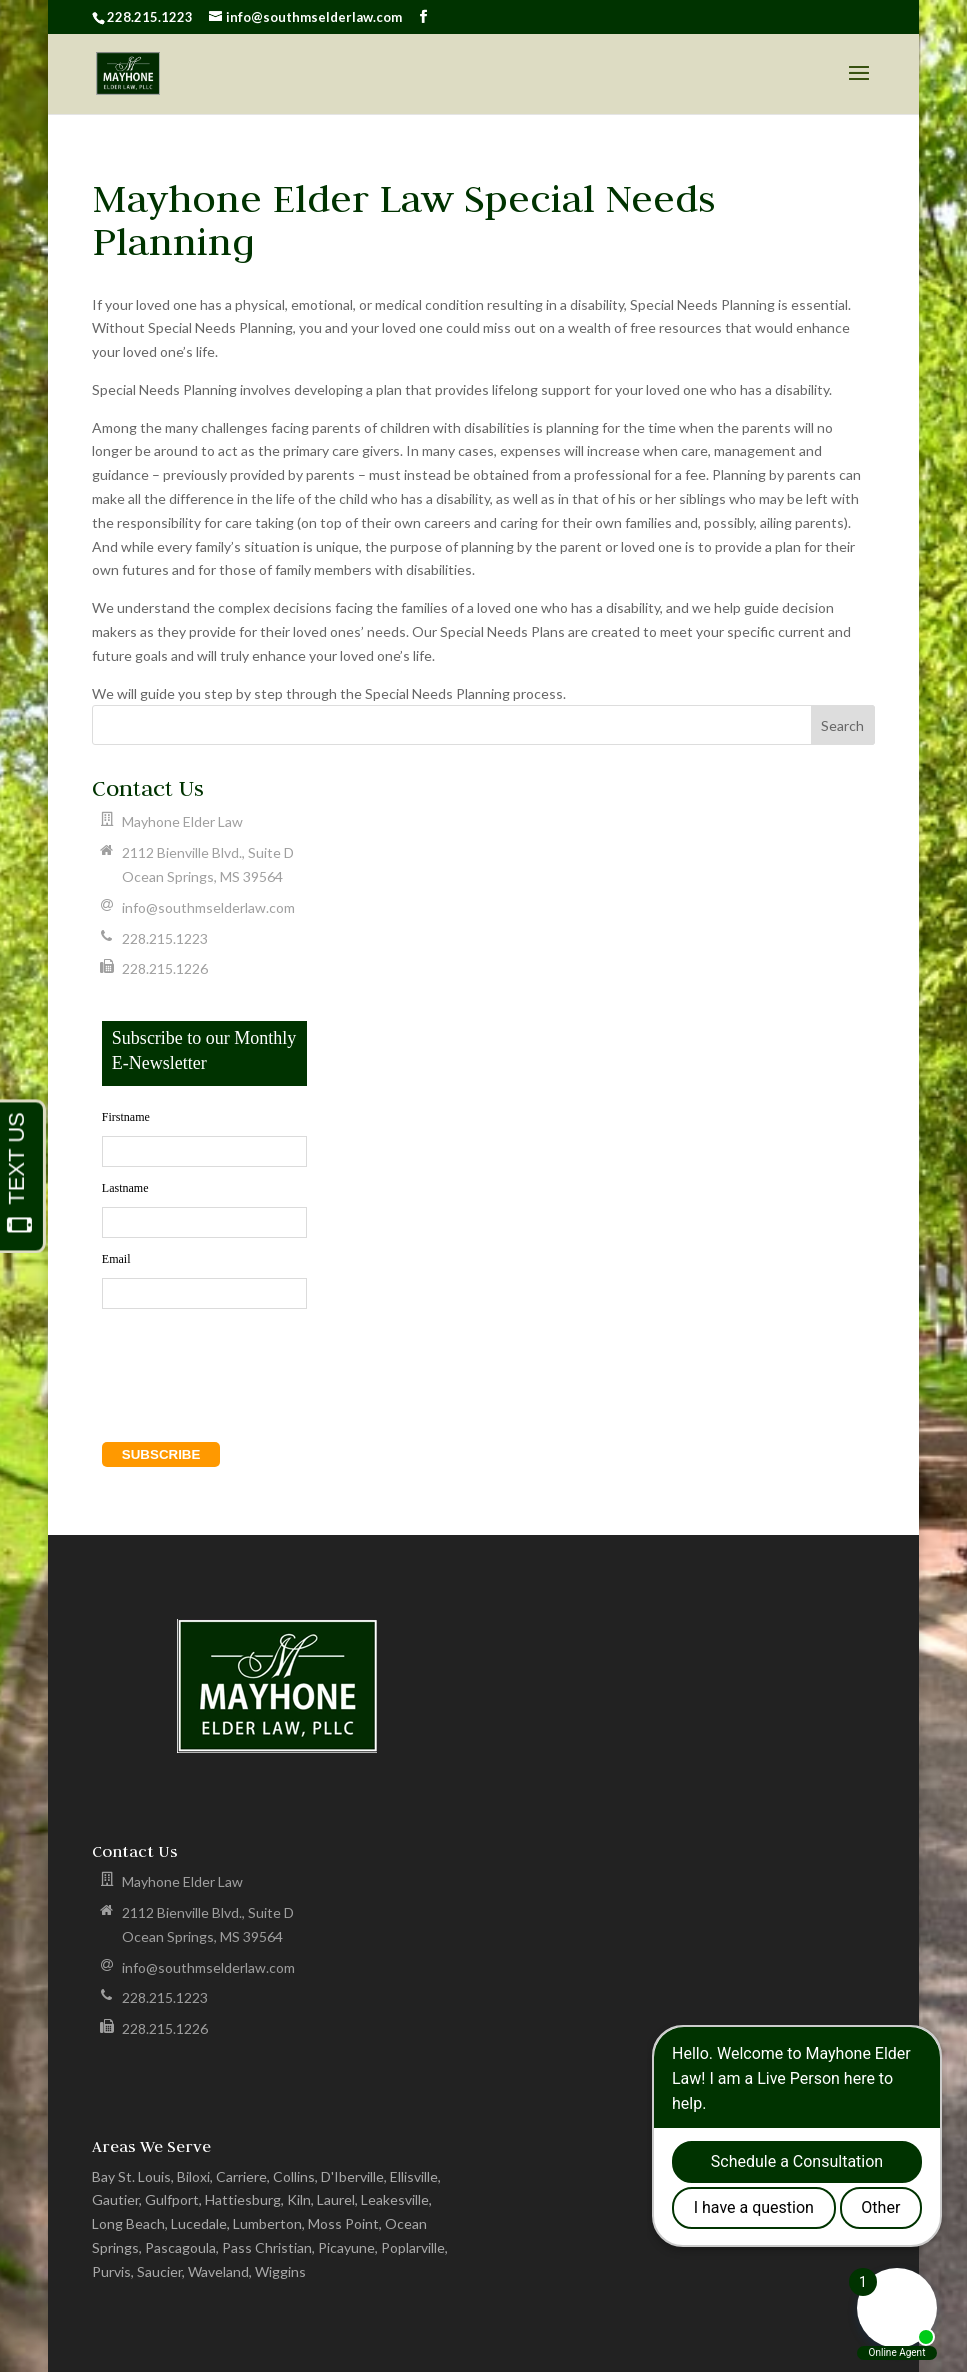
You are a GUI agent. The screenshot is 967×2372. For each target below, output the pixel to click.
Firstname (126, 1117)
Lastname (125, 1188)
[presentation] (216, 1358)
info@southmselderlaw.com (208, 907)
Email (116, 1259)
